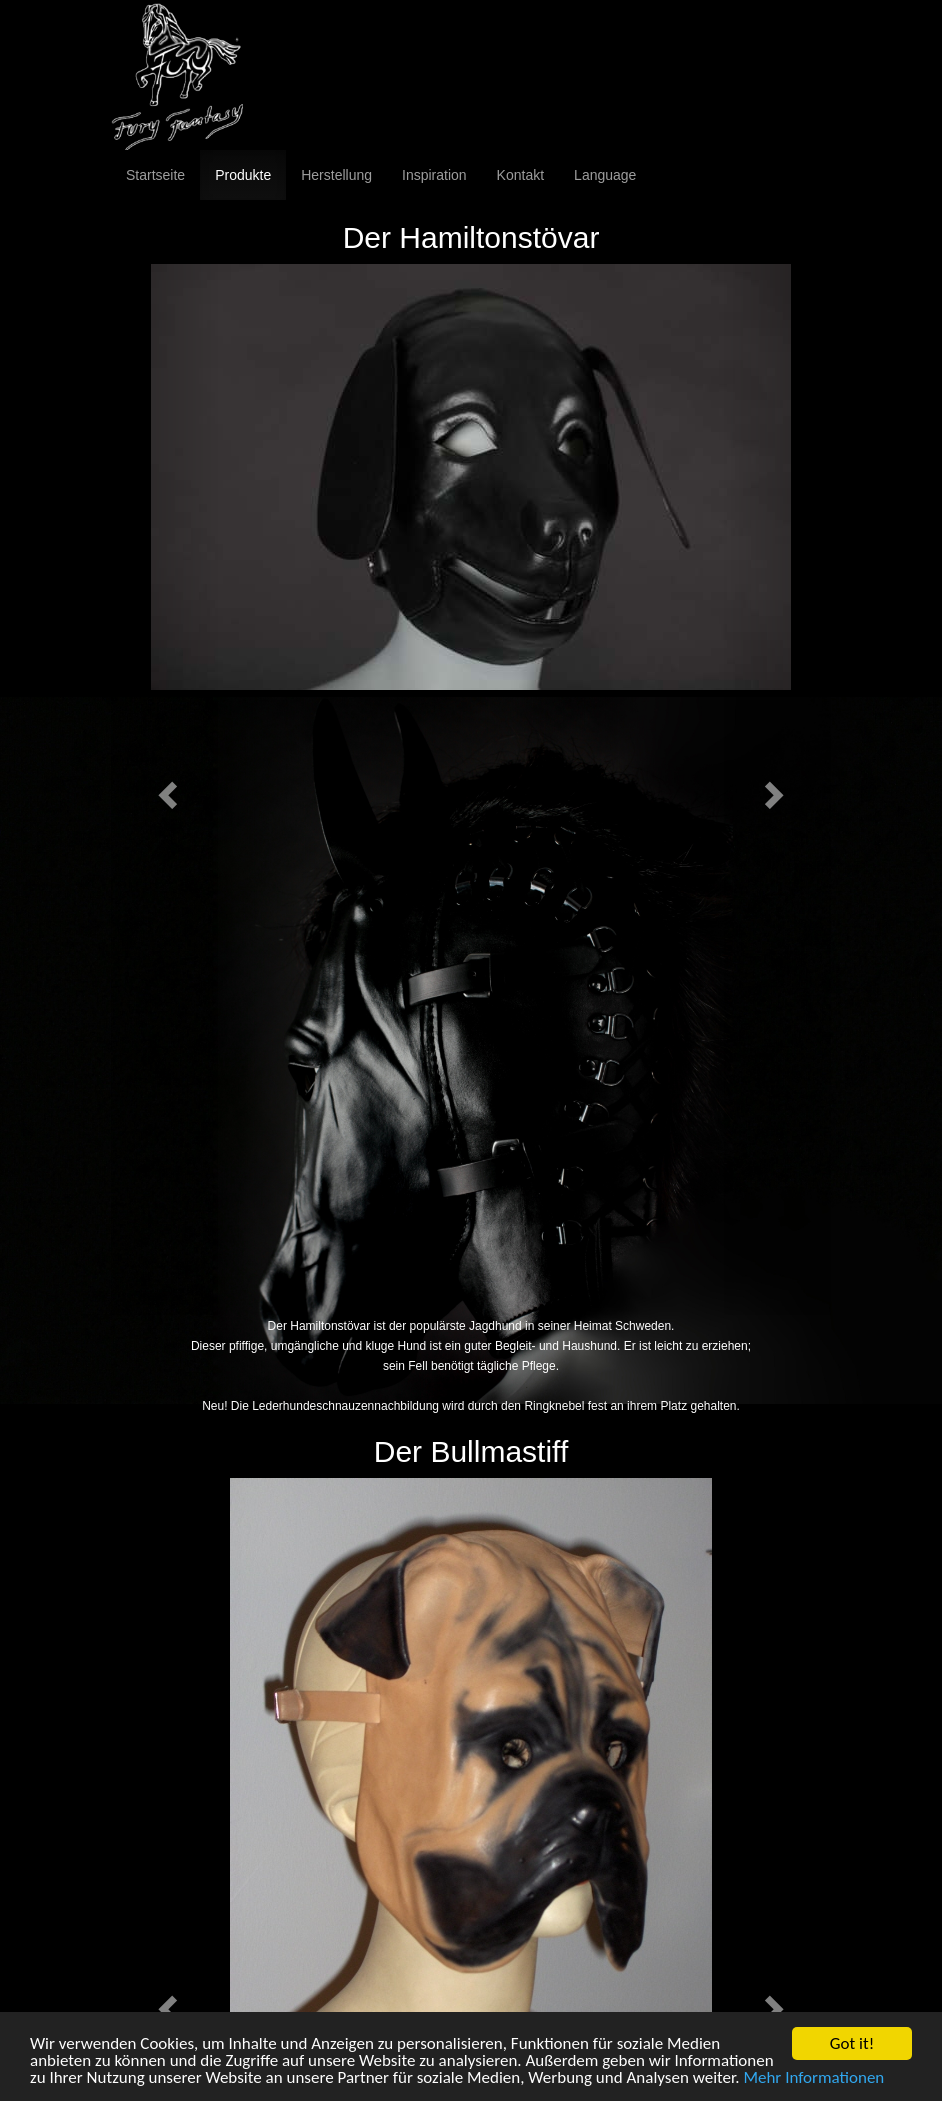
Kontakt (520, 175)
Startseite (155, 175)
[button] (165, 789)
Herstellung (336, 175)
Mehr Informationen (813, 2079)
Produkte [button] (243, 175)
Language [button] (605, 175)
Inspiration (434, 175)
